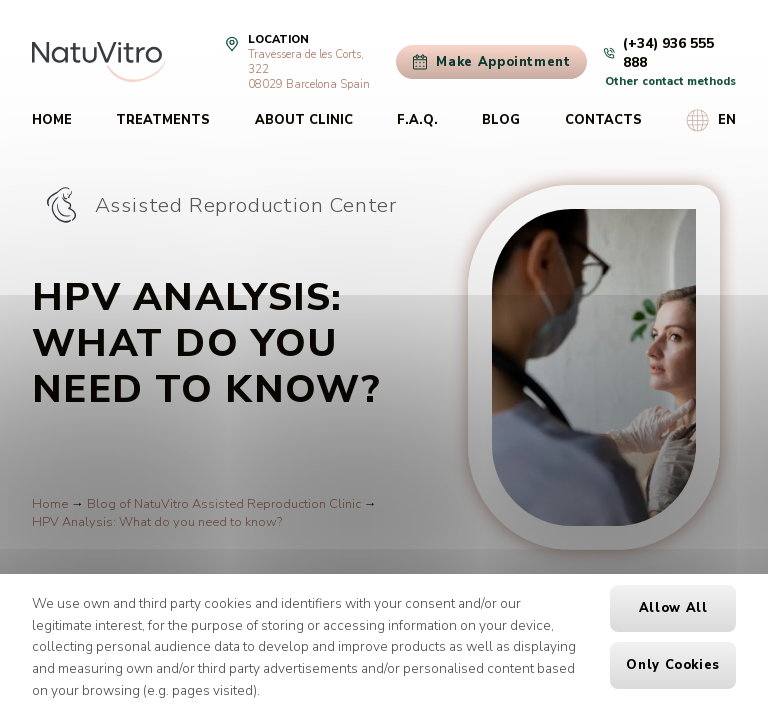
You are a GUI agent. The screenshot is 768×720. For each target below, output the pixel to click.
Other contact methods (670, 81)
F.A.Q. (417, 120)
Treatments (163, 120)
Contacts (603, 120)
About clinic (304, 120)
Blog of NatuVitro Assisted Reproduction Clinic (224, 504)
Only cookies (673, 665)
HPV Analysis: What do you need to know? (157, 522)
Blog (501, 120)
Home (52, 120)
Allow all (673, 608)
